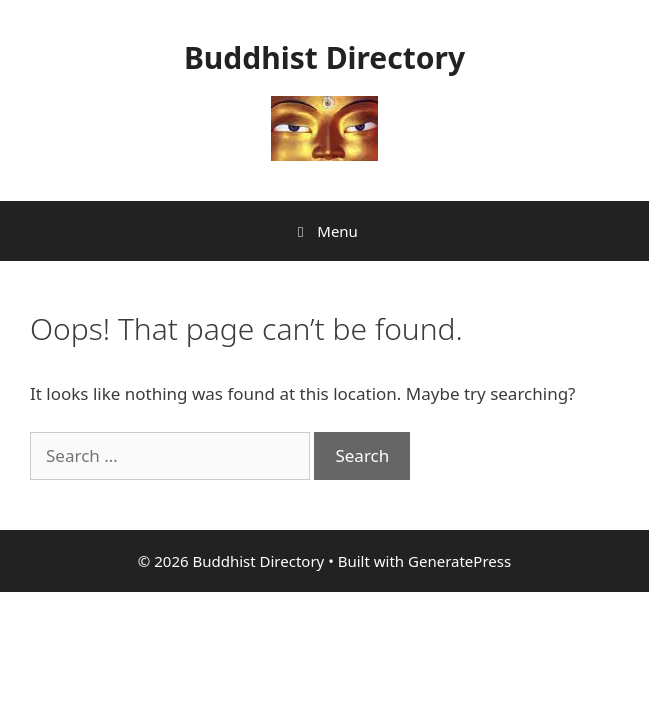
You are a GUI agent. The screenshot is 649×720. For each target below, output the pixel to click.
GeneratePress (459, 561)
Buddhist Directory (324, 57)
